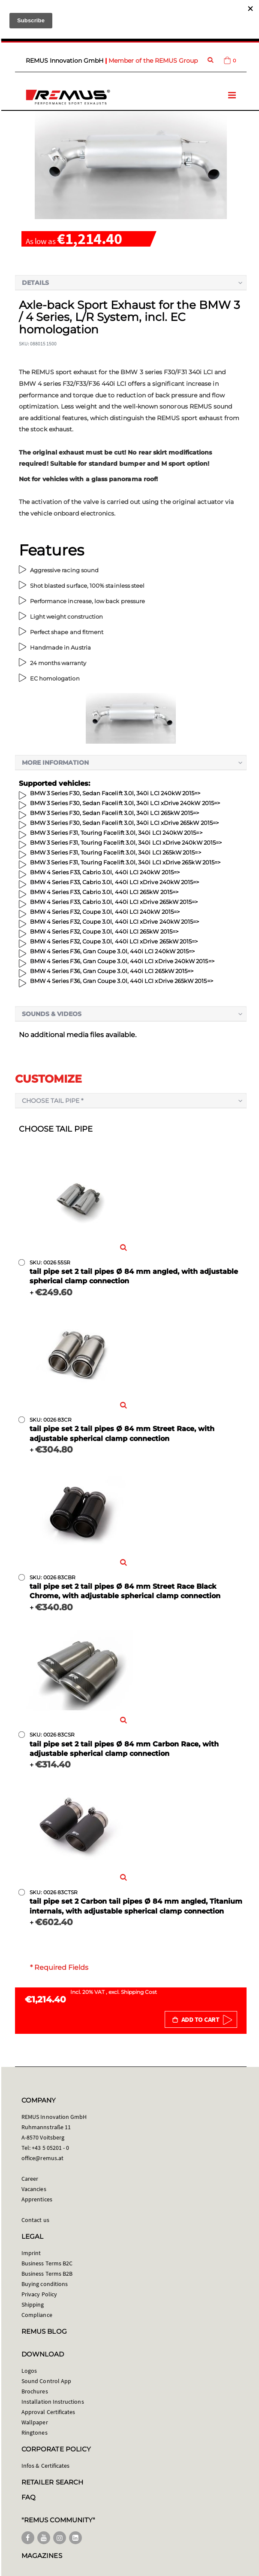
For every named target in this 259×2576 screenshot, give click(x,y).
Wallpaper (34, 2422)
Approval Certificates (48, 2412)
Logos (29, 2371)
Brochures (34, 2391)
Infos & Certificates (45, 2465)
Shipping (32, 2304)
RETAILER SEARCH (52, 2482)
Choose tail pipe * (52, 1101)
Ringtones (34, 2432)
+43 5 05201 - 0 (50, 2148)
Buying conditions (44, 2284)
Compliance (36, 2315)
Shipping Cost (139, 1992)
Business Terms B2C (46, 2263)
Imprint (31, 2253)
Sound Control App (46, 2381)
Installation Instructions (52, 2401)
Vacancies (33, 2189)
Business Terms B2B (46, 2273)
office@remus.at (42, 2158)
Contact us (35, 2220)
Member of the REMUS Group (153, 60)
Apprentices (36, 2199)
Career (29, 2178)
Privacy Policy (39, 2294)
